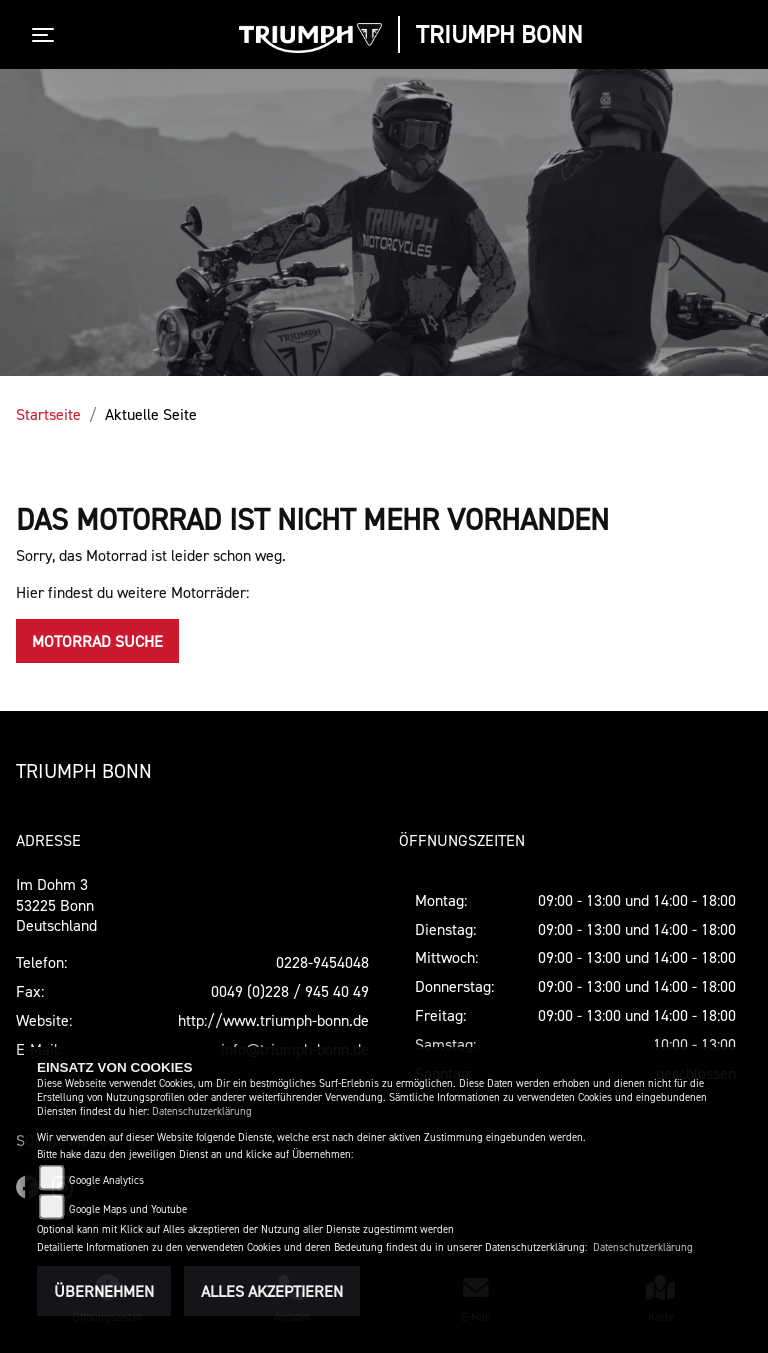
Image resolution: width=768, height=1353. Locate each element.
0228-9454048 (322, 962)
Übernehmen (104, 1291)
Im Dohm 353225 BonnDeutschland (56, 905)
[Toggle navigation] (47, 35)
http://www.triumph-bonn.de (273, 1020)
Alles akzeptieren (272, 1291)
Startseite (48, 414)
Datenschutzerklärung (202, 1111)
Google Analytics (106, 1180)
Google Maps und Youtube (128, 1209)
